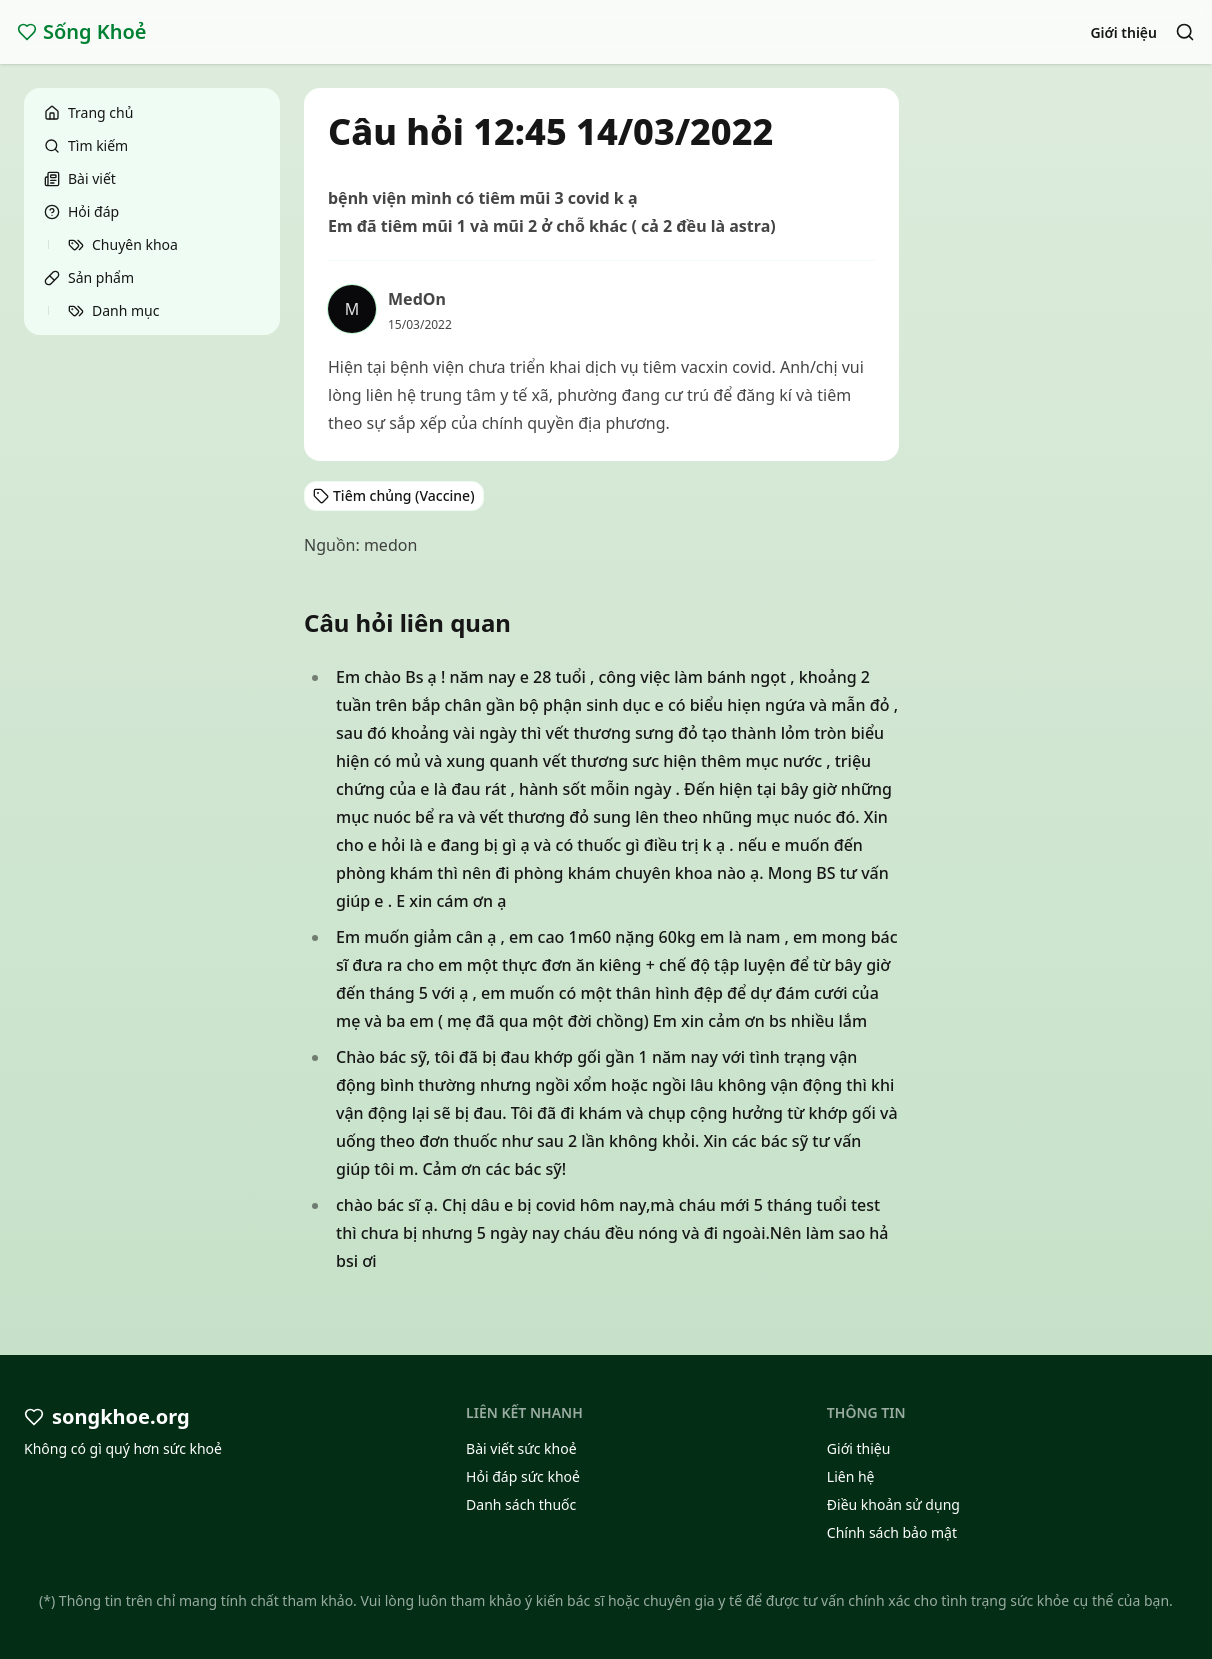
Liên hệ (851, 1476)
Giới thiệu (1123, 32)
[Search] (1185, 32)
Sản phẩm (89, 277)
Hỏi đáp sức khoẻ (523, 1476)
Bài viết (80, 178)
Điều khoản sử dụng (893, 1504)
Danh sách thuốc (521, 1504)
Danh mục (113, 310)
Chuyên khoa (123, 244)
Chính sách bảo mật (892, 1532)
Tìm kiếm (86, 145)
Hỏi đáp (81, 211)
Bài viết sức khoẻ (521, 1448)
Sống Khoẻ (82, 31)
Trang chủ (88, 112)
